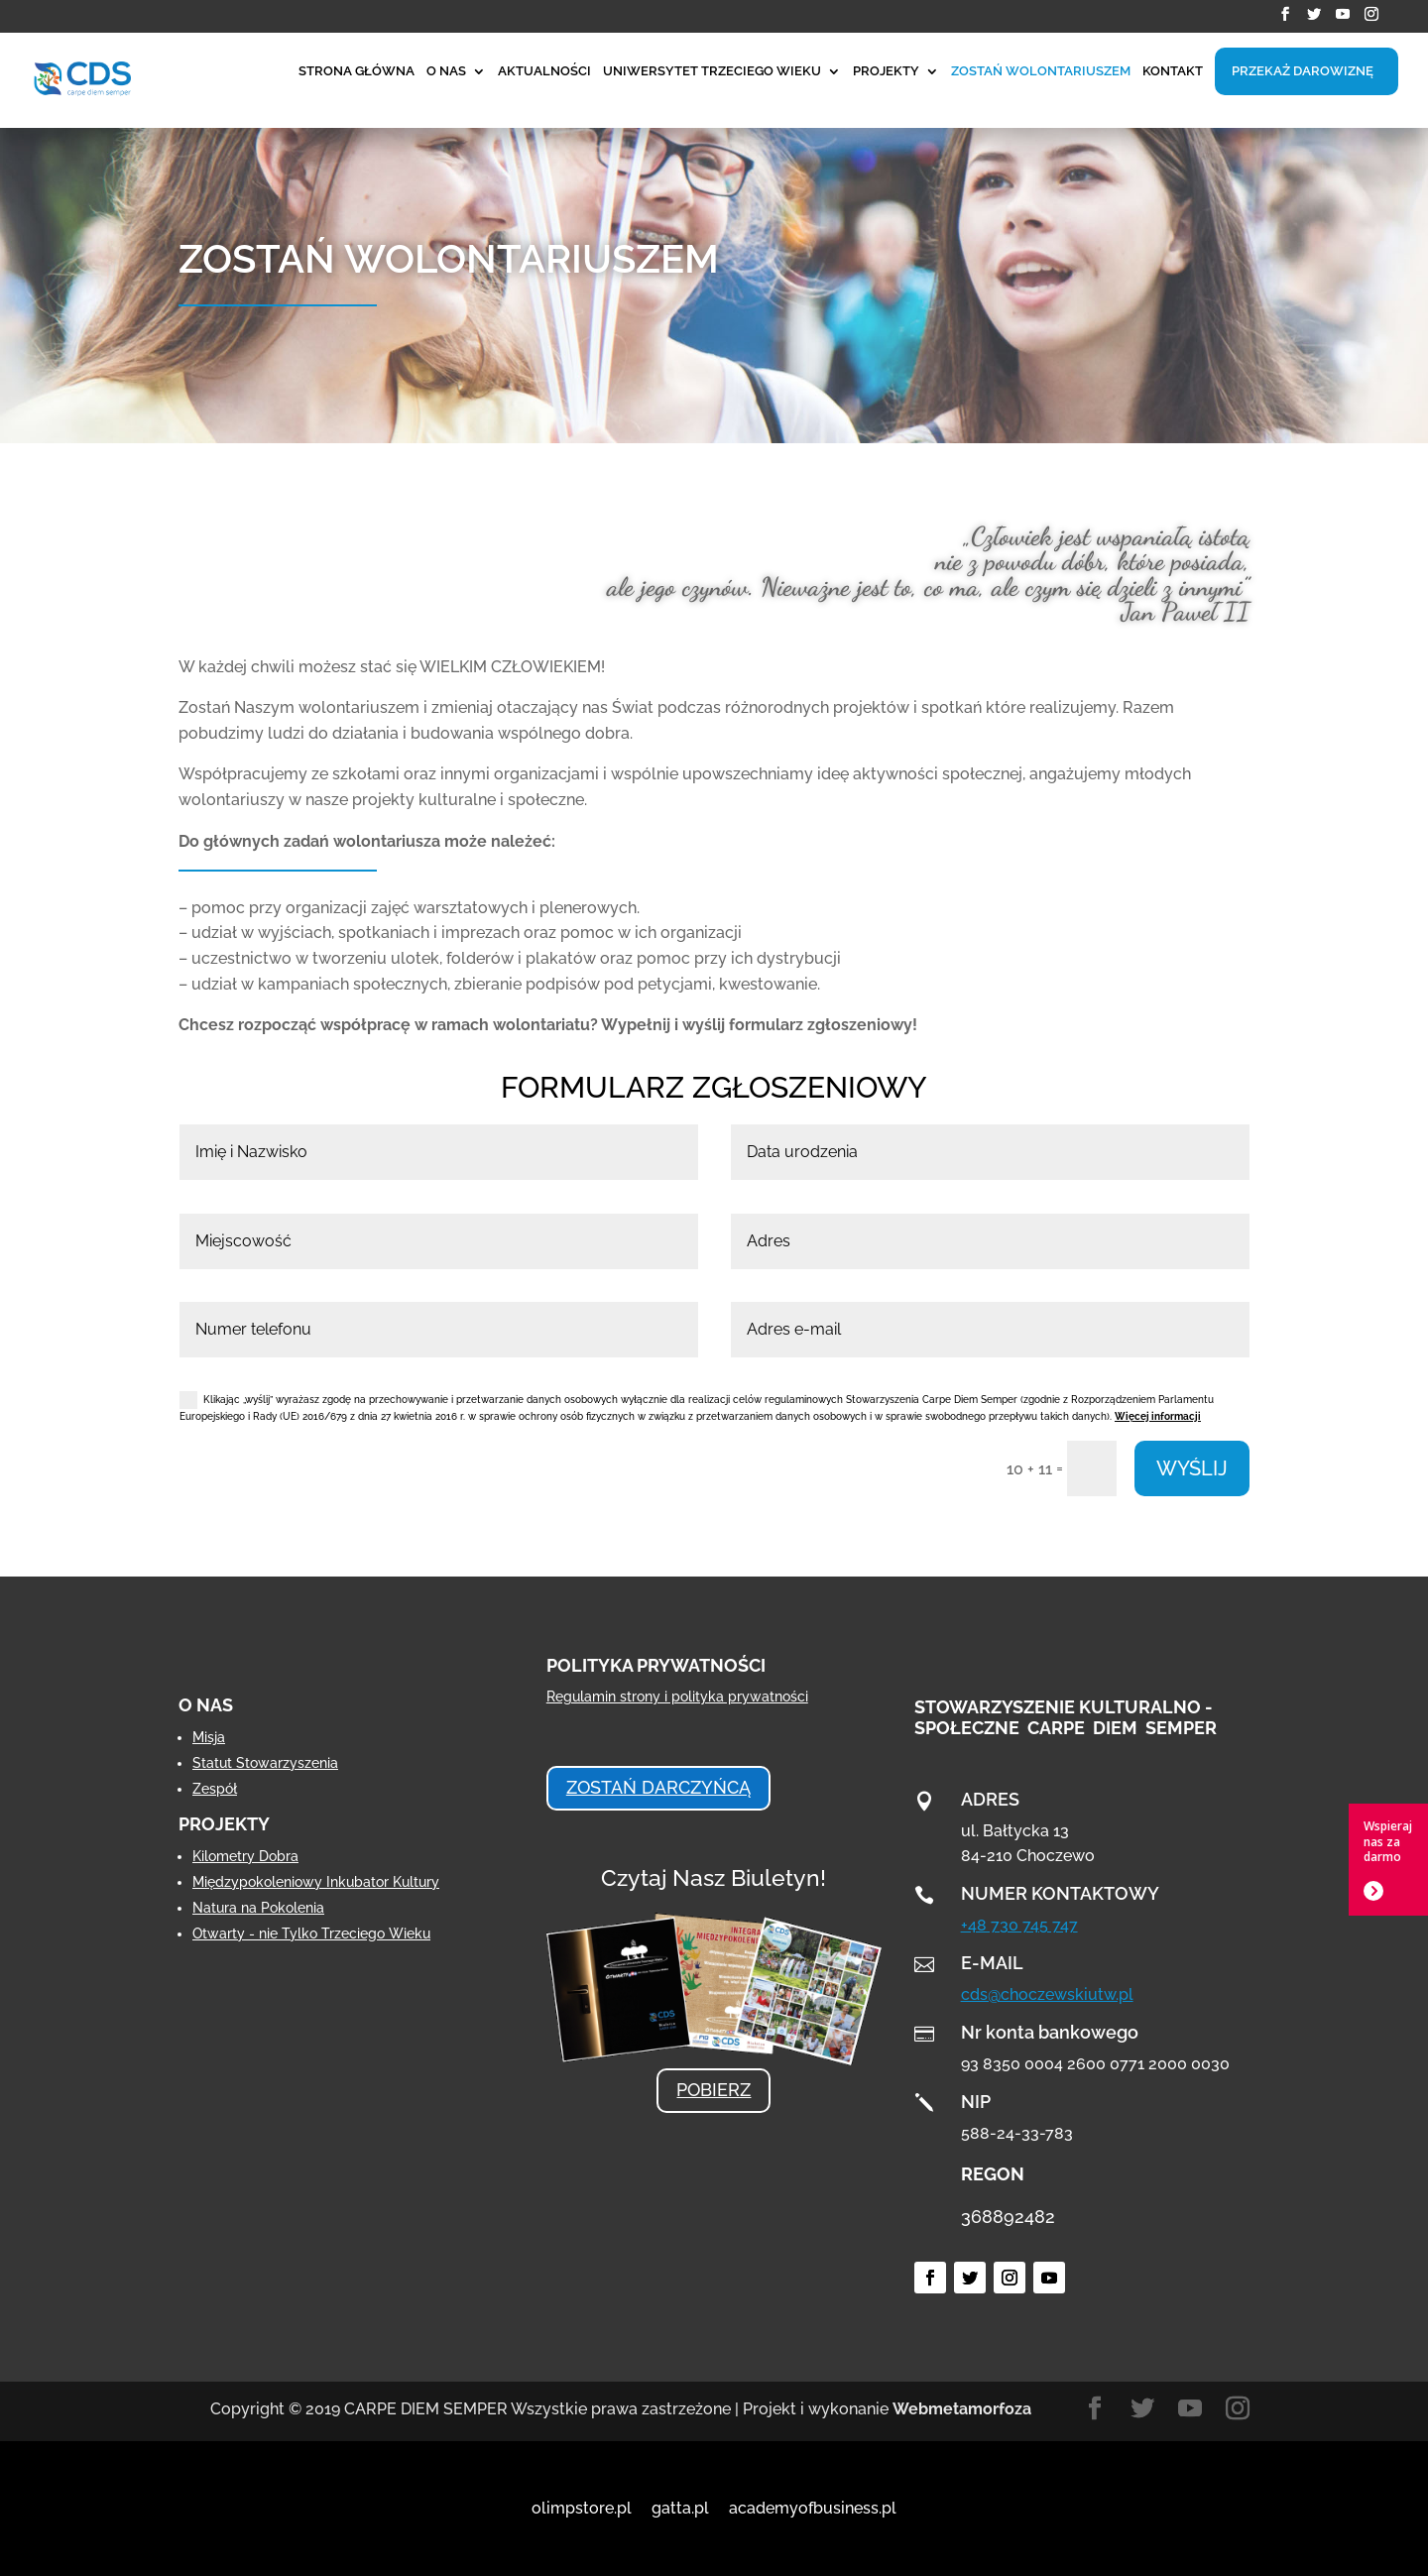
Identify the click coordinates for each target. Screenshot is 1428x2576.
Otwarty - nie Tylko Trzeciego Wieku (311, 1933)
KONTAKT (1172, 71)
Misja (208, 1737)
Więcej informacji (1158, 1416)
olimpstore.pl (582, 2508)
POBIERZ (713, 2089)
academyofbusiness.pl (812, 2508)
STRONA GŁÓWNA (356, 71)
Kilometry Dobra (245, 1856)
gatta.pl (680, 2508)
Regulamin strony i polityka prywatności (677, 1696)
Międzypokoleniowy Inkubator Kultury (315, 1882)
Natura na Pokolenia (258, 1908)
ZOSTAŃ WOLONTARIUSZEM (1040, 71)
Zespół (214, 1789)
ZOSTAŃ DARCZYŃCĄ (658, 1787)
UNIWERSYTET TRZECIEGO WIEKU (712, 71)
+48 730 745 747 (1019, 1925)
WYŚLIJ (1192, 1468)
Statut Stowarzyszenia (265, 1763)
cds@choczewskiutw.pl (1047, 1994)
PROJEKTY (886, 71)
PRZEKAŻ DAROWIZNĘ (1302, 70)
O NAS (446, 71)
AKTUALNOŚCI (544, 71)
